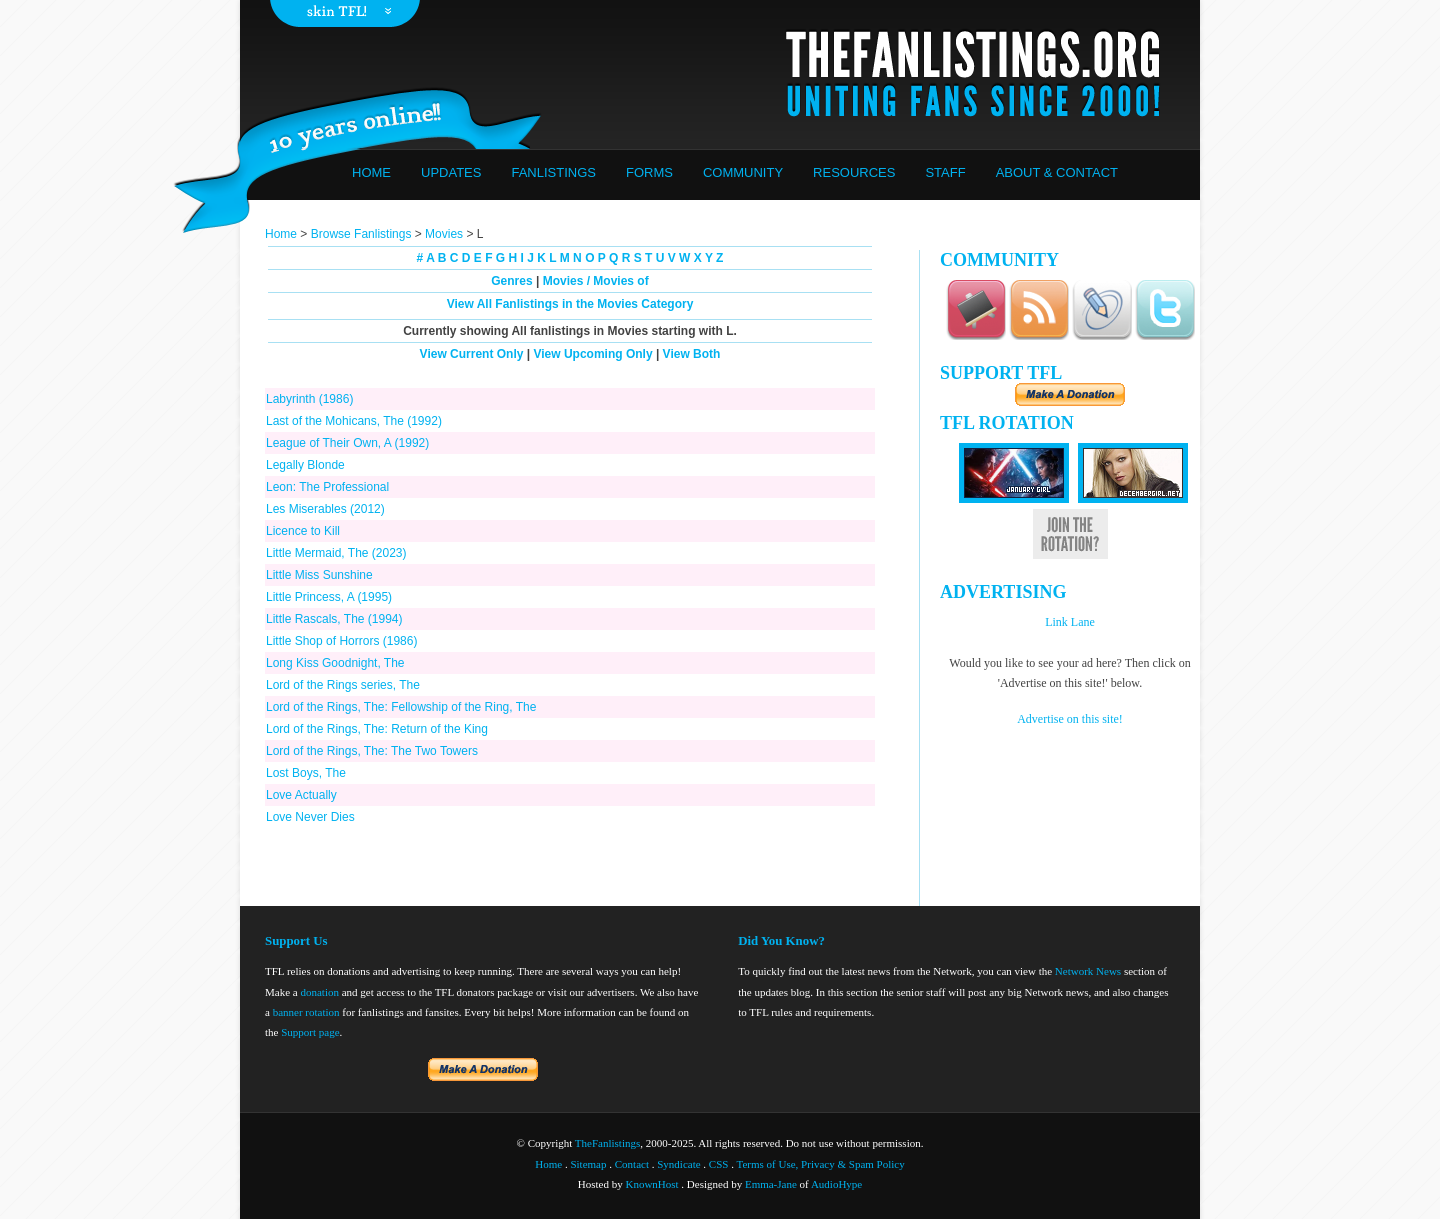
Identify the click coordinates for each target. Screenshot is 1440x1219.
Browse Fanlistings (361, 234)
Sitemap (588, 1164)
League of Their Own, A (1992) (347, 443)
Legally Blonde (305, 465)
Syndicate (678, 1164)
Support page (310, 1032)
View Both (692, 354)
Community (743, 172)
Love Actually (301, 795)
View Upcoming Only (592, 354)
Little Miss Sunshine (319, 575)
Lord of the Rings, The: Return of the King (377, 729)
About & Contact (1057, 172)
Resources (854, 172)
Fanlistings (553, 172)
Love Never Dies (310, 817)
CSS (719, 1164)
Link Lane (1070, 622)
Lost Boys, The (306, 773)
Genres (511, 281)
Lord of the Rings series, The (343, 685)
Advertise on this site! (1070, 719)
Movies (444, 234)
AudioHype (836, 1184)
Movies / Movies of (596, 281)
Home (371, 172)
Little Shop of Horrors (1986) (341, 641)
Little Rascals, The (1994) (334, 619)
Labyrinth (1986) (309, 399)
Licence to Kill (303, 531)
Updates (451, 172)
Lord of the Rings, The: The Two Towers (372, 751)
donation (319, 992)
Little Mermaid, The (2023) (336, 553)
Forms (649, 172)
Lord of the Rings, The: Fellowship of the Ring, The (401, 707)
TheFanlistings (607, 1143)
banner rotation (306, 1012)
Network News (1088, 971)
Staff (945, 172)
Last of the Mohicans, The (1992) (354, 421)
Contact (632, 1164)
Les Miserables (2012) (325, 509)
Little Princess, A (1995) (329, 597)
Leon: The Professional (327, 487)
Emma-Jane (771, 1184)
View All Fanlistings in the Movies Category (570, 304)
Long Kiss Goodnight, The (335, 663)
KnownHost (651, 1184)
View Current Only (472, 354)
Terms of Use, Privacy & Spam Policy (821, 1164)
